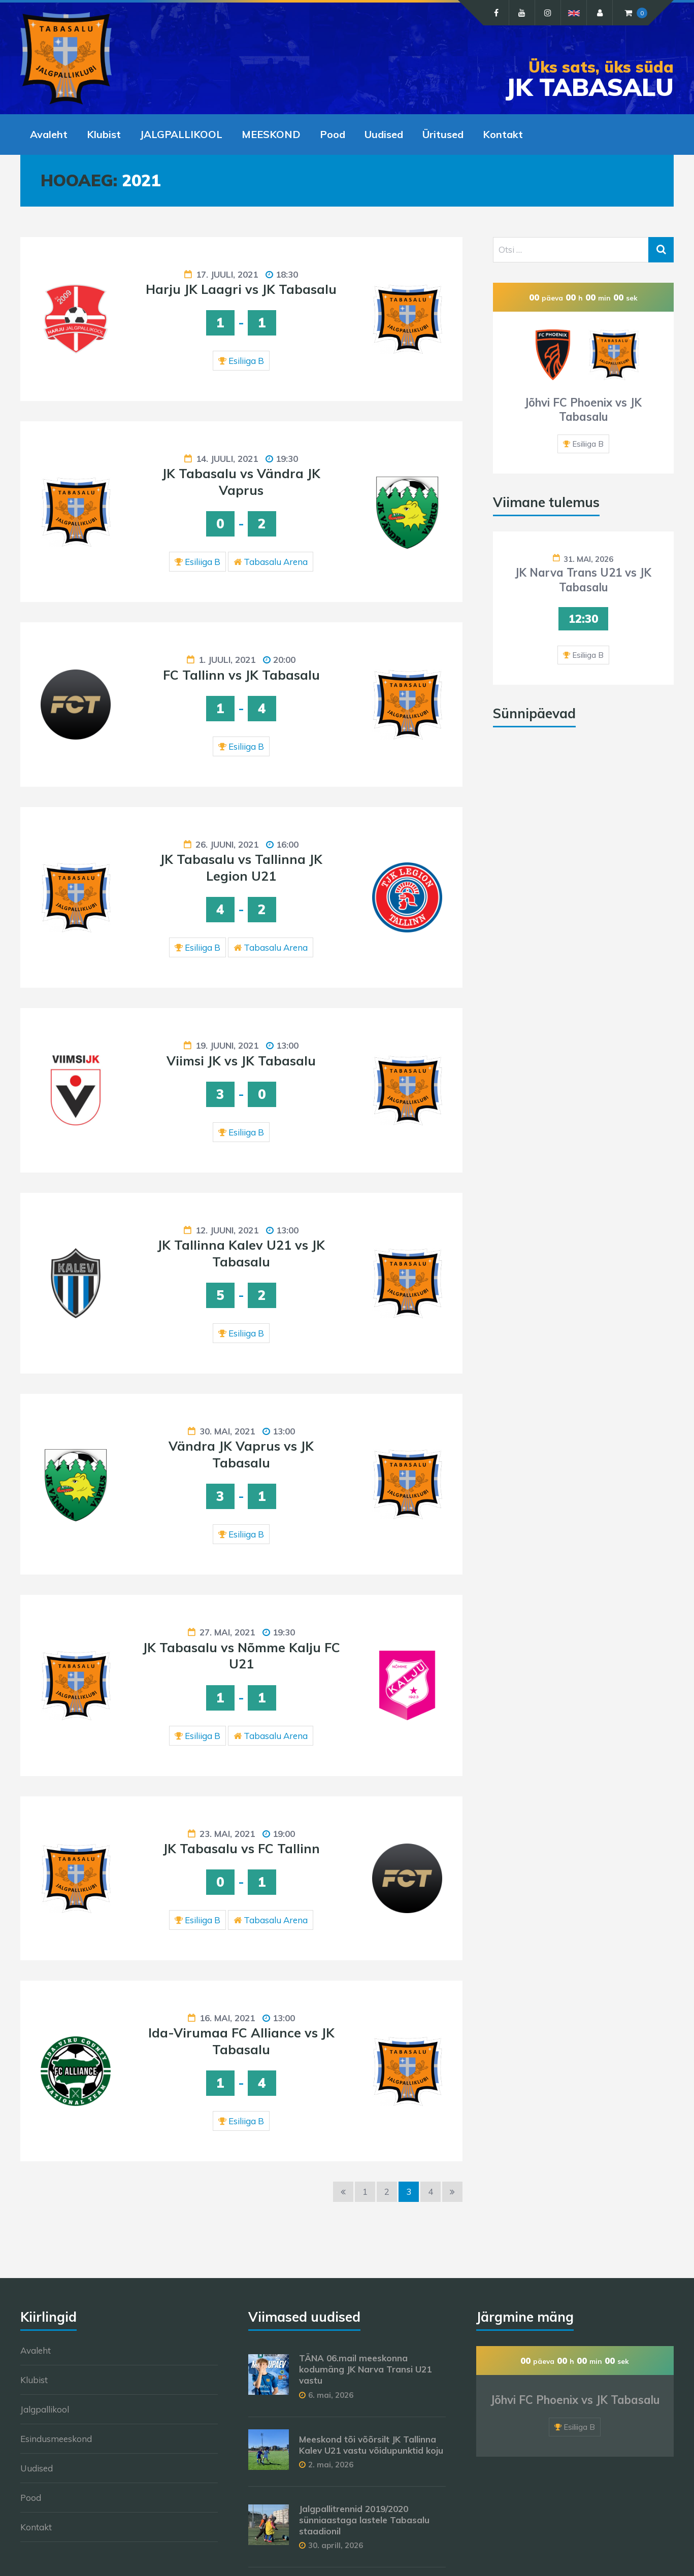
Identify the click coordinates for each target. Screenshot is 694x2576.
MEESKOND (271, 134)
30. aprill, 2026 (335, 2545)
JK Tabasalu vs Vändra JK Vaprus (241, 481)
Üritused (443, 134)
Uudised (384, 134)
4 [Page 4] (430, 2191)
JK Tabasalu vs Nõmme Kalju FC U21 (241, 1656)
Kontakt (503, 134)
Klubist (104, 134)
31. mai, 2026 (588, 559)
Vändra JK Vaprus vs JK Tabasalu (241, 1454)
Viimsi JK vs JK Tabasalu (241, 1060)
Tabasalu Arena (276, 561)
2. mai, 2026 (330, 2464)
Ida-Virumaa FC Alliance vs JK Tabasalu (241, 2041)
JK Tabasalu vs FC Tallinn (241, 1848)
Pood (332, 134)
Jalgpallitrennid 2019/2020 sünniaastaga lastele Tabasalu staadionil (364, 2519)
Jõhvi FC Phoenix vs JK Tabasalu (583, 409)
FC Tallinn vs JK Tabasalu (241, 675)
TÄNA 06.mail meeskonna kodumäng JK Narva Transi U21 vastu (365, 2369)
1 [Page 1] (365, 2191)
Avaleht (49, 134)
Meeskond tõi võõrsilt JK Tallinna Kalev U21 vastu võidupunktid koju (371, 2445)
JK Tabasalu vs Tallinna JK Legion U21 (241, 867)
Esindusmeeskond (56, 2438)
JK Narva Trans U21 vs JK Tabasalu (583, 579)
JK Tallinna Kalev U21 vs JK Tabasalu (241, 1253)
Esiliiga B (246, 360)
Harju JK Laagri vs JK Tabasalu (241, 289)
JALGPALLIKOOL (181, 134)
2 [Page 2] (386, 2191)
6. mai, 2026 (330, 2395)
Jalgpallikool (44, 2409)
